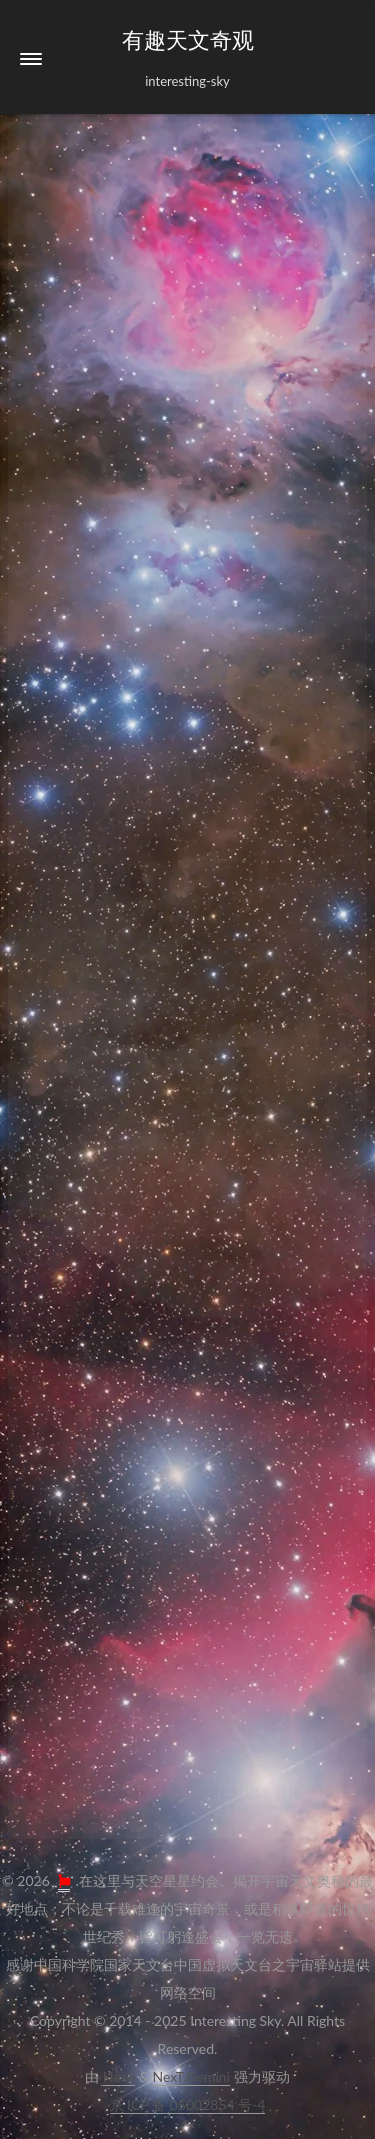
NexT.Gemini (191, 2076)
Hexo (119, 2076)
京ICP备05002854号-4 (188, 2104)
